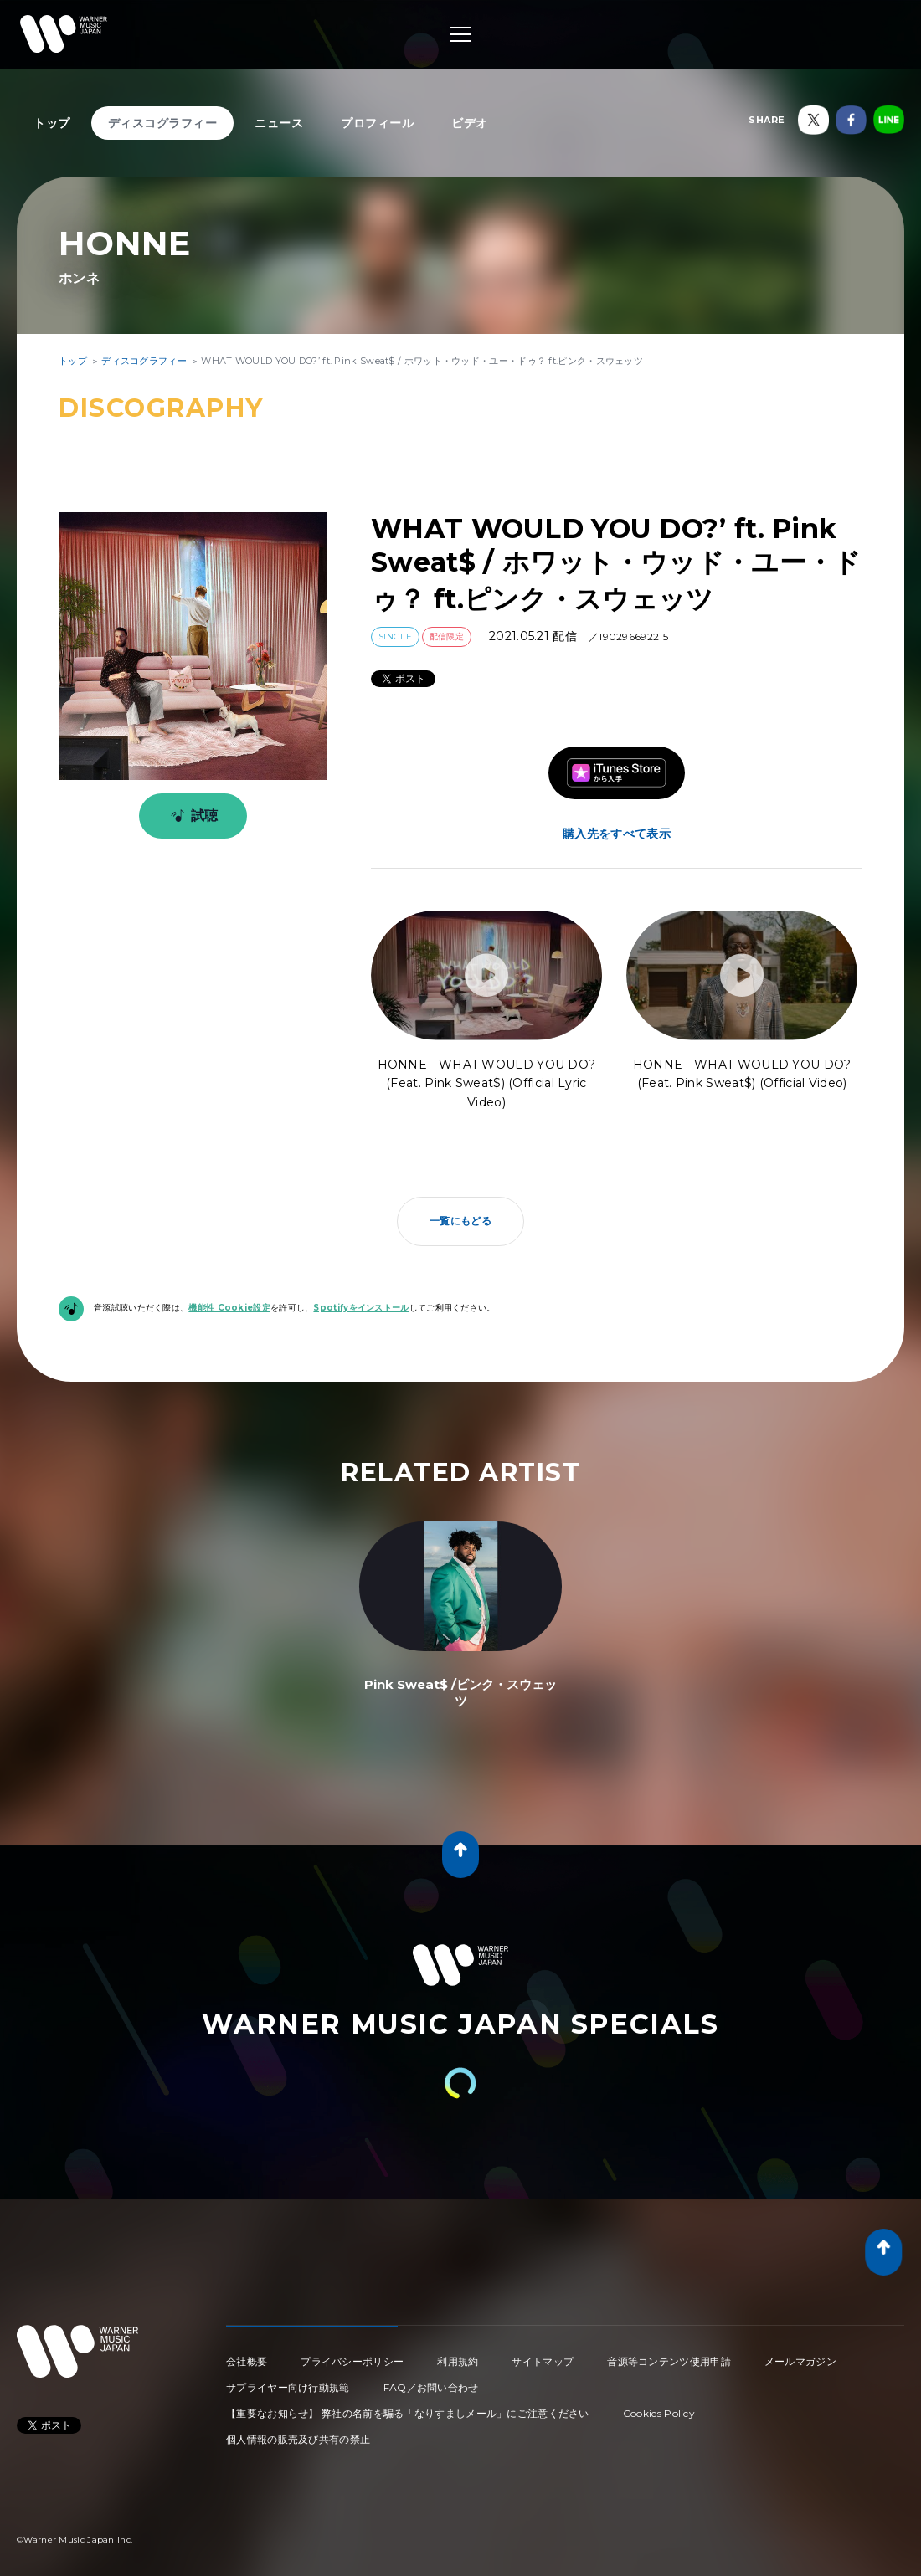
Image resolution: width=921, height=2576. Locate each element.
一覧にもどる (460, 1220)
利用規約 (457, 2361)
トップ (51, 123)
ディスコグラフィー (163, 123)
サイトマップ (543, 2361)
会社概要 (246, 2361)
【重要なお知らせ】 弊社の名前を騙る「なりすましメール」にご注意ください (407, 2413)
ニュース (279, 123)
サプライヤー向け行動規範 (288, 2387)
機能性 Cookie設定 (229, 1307)
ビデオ (469, 123)
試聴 (191, 816)
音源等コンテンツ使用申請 (669, 2361)
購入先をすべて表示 (617, 833)
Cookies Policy (659, 2413)
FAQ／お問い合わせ (431, 2387)
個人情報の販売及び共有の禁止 (298, 2439)
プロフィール (377, 123)
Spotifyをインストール (361, 1307)
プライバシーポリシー (352, 2361)
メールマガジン (800, 2361)
